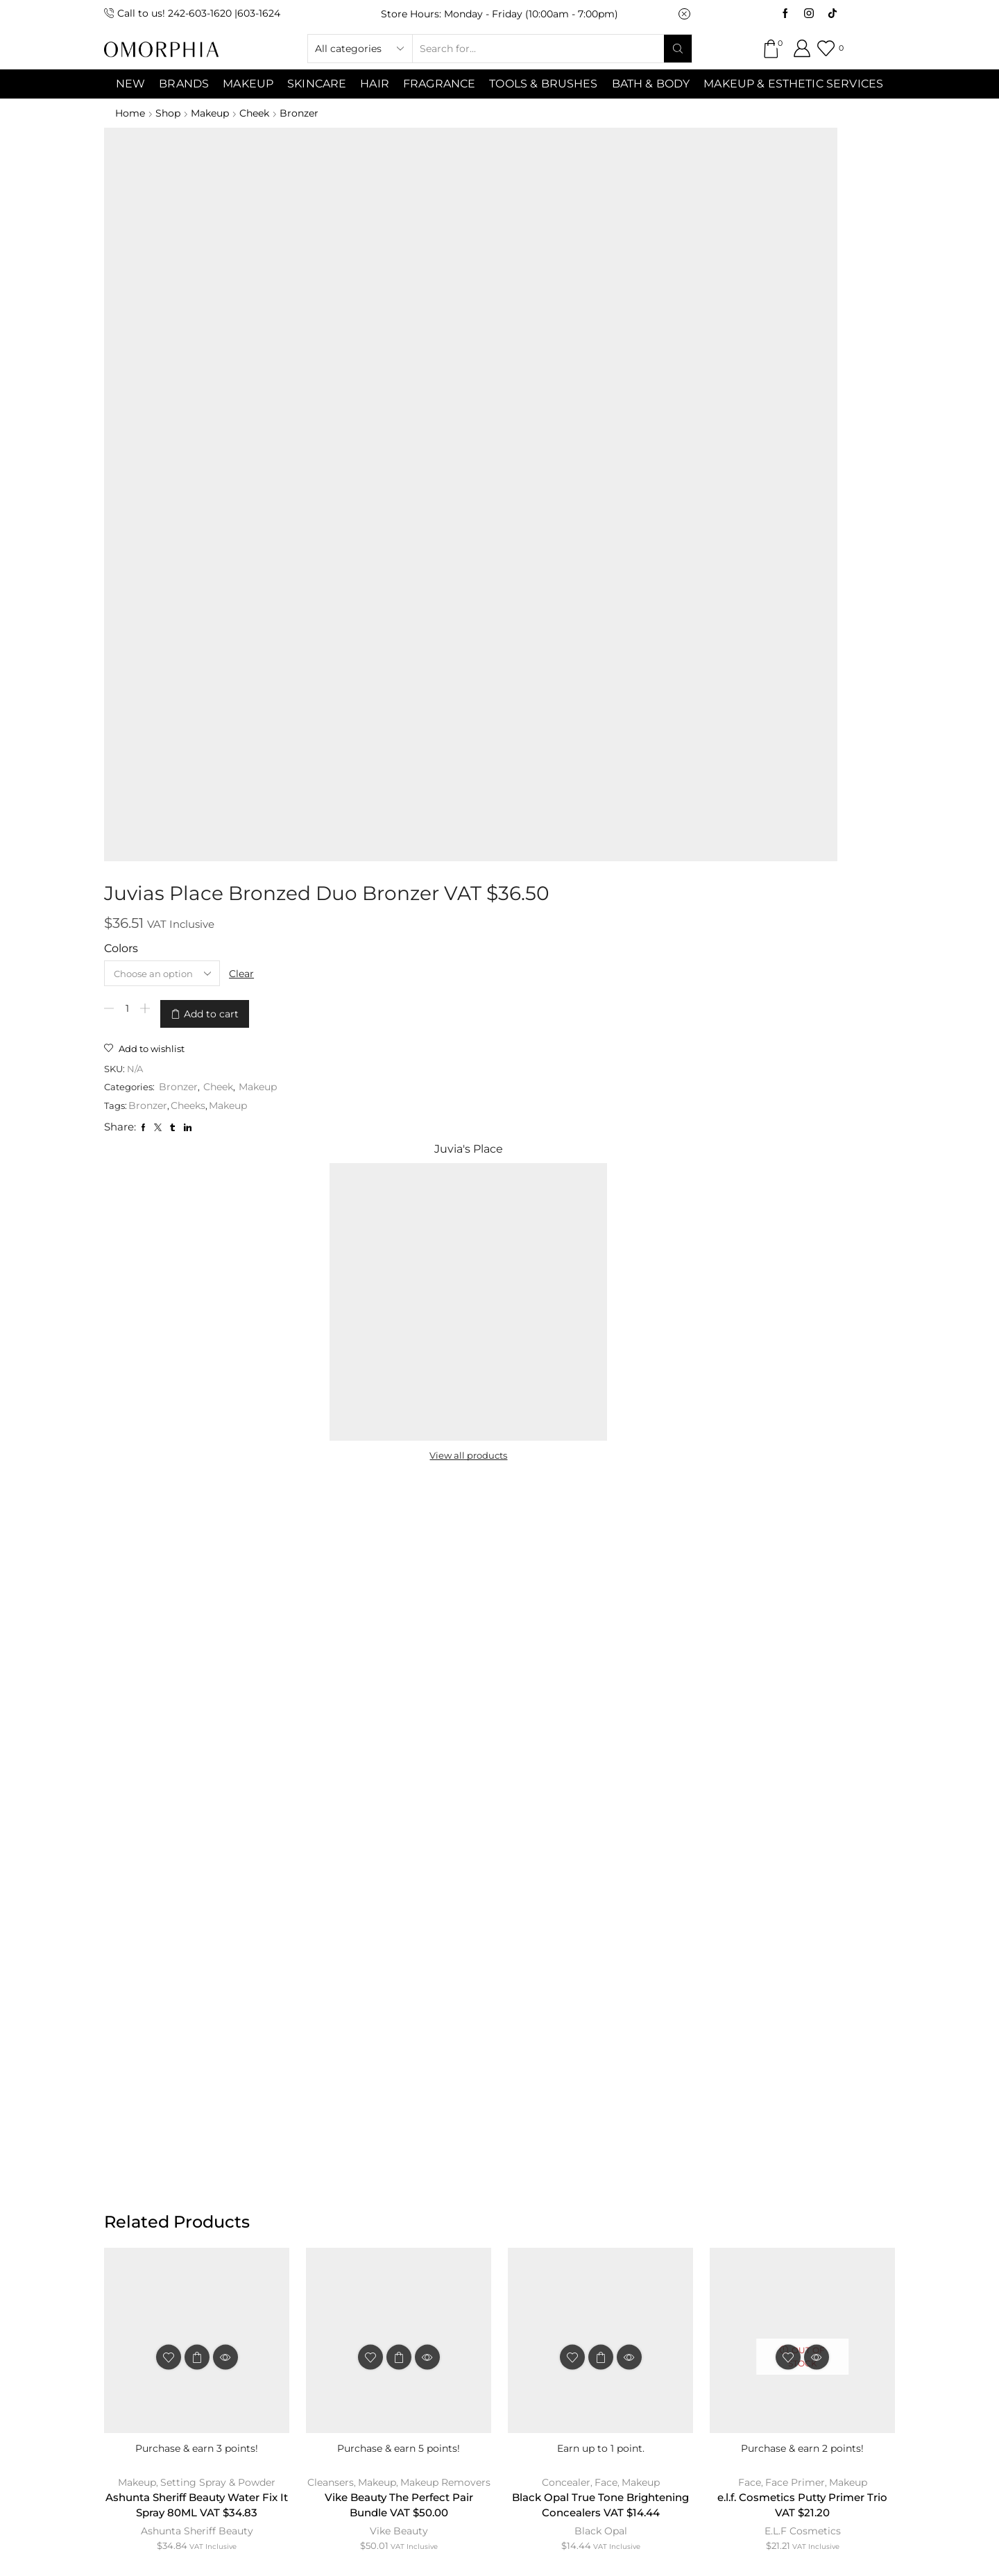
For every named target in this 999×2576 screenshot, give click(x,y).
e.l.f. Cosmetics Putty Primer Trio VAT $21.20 (802, 1408)
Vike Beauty (399, 1436)
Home (130, 113)
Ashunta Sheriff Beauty (197, 1436)
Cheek (260, 113)
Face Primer (795, 1384)
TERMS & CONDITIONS (466, 2260)
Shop (169, 113)
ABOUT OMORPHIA (230, 2260)
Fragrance (439, 83)
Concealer (565, 1384)
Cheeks (433, 368)
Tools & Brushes (543, 83)
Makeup (214, 113)
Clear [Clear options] (494, 242)
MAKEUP (248, 83)
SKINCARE (316, 83)
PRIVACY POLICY (609, 2260)
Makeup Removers (446, 1384)
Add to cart (454, 279)
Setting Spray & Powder (218, 1384)
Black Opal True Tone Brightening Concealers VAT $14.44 (600, 1416)
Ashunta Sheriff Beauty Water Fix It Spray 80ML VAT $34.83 (197, 1408)
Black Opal (600, 1452)
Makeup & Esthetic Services (793, 83)
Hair (374, 83)
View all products (723, 346)
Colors (365, 217)
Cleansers (330, 1384)
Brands (184, 83)
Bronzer (307, 113)
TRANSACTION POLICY (752, 2260)
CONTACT (344, 2260)
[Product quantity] (370, 279)
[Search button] (678, 48)
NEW (130, 83)
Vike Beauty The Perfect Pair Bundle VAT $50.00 (398, 1408)
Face (606, 1384)
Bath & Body (651, 83)
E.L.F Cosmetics (803, 1436)
